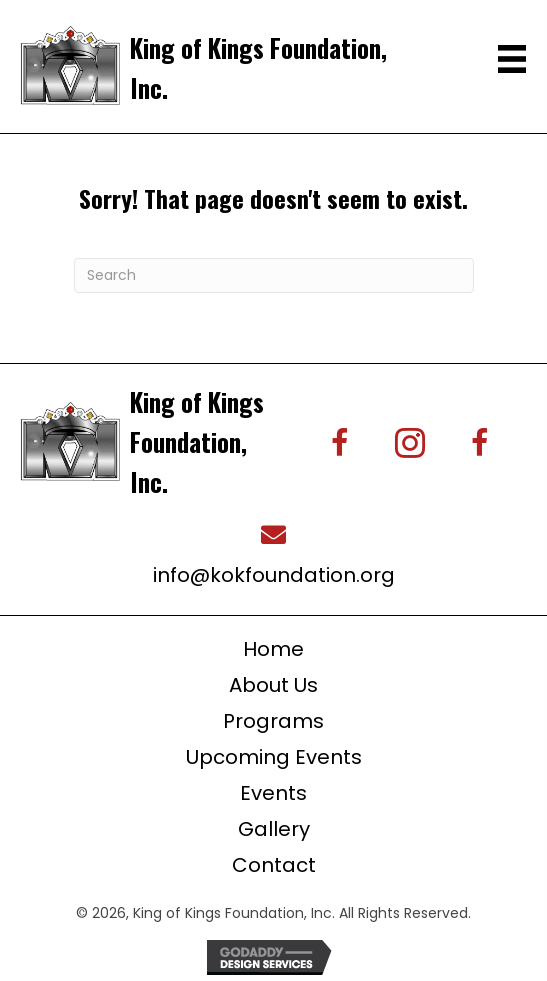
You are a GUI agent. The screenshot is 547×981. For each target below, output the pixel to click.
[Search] (274, 275)
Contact (274, 865)
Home (273, 649)
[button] (340, 443)
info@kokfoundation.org (274, 575)
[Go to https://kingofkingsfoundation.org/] (219, 65)
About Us (273, 685)
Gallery (274, 829)
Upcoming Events (274, 757)
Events (273, 793)
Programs (273, 721)
